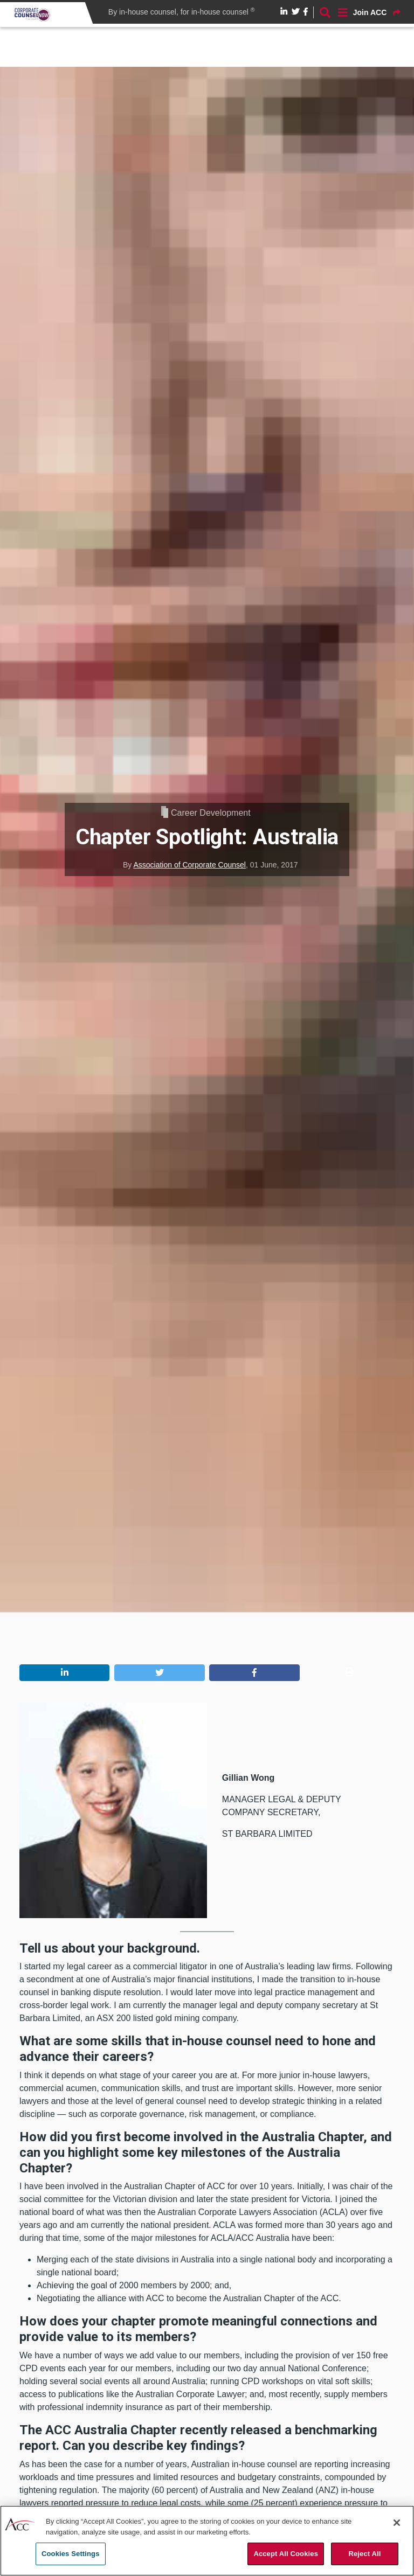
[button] (64, 1673)
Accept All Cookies (285, 2554)
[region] (207, 2540)
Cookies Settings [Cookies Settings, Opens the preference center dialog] (71, 2554)
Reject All (364, 2554)
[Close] (397, 2523)
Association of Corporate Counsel (189, 864)
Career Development (211, 812)
